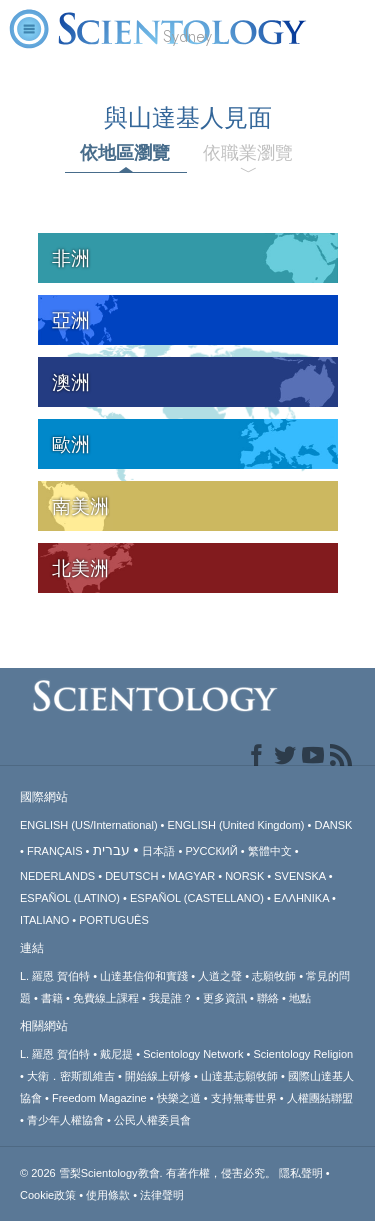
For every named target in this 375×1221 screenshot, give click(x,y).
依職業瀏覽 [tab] (248, 153)
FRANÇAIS (55, 851)
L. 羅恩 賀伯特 (55, 976)
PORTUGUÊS (113, 920)
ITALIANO (44, 920)
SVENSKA (299, 876)
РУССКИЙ (211, 851)
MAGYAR (191, 876)
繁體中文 (270, 851)
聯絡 (268, 998)
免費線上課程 (106, 998)
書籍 (52, 998)
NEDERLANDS (57, 876)
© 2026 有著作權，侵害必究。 (149, 1173)
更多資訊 (225, 998)
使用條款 (108, 1195)
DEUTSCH (131, 876)
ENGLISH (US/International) (89, 825)
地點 (300, 998)
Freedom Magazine (99, 1098)
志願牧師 (274, 976)
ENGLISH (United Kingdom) (236, 825)
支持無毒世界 (244, 1098)
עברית (111, 850)
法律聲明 (162, 1195)
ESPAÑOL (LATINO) (70, 898)
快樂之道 (179, 1098)
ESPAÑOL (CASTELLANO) (197, 898)
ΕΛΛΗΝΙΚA (301, 898)
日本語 (158, 851)
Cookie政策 (48, 1195)
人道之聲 (220, 976)
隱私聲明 (301, 1173)
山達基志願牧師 (239, 1076)
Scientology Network (193, 1054)
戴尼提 (116, 1054)
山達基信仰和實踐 (144, 976)
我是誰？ (171, 998)
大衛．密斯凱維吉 (71, 1076)
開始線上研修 (158, 1076)
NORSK (244, 876)
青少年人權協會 (65, 1120)
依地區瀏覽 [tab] (125, 153)
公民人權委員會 (152, 1120)
